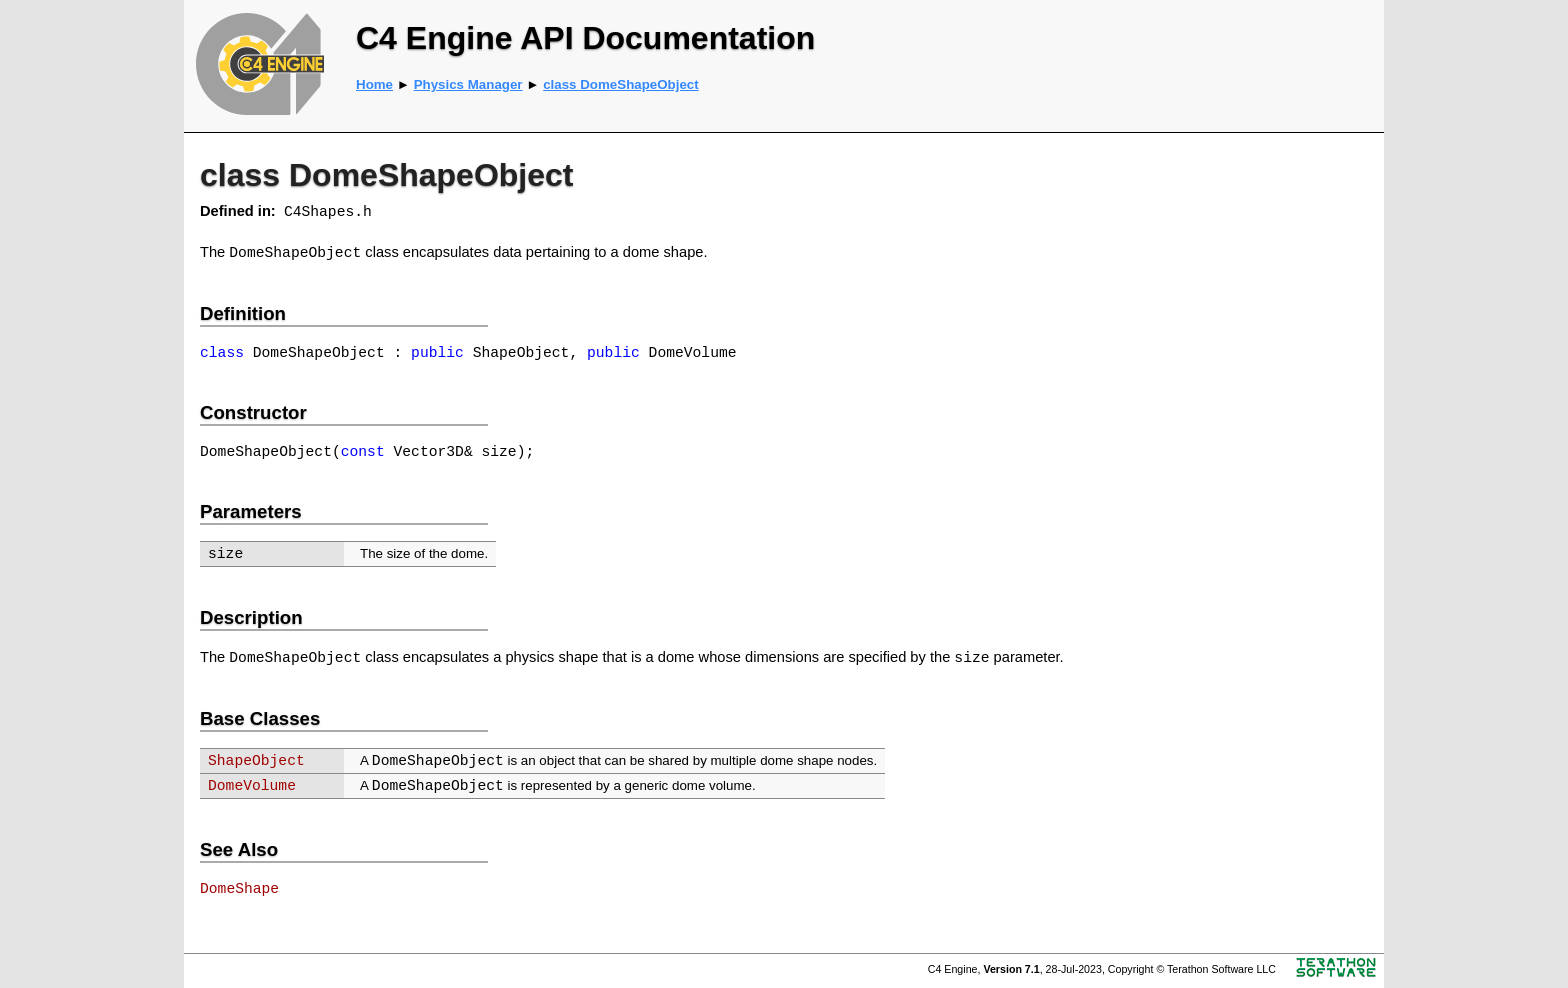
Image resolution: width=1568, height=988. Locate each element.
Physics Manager (468, 84)
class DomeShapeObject (621, 84)
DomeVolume (252, 786)
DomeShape (239, 889)
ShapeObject (256, 761)
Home (374, 84)
